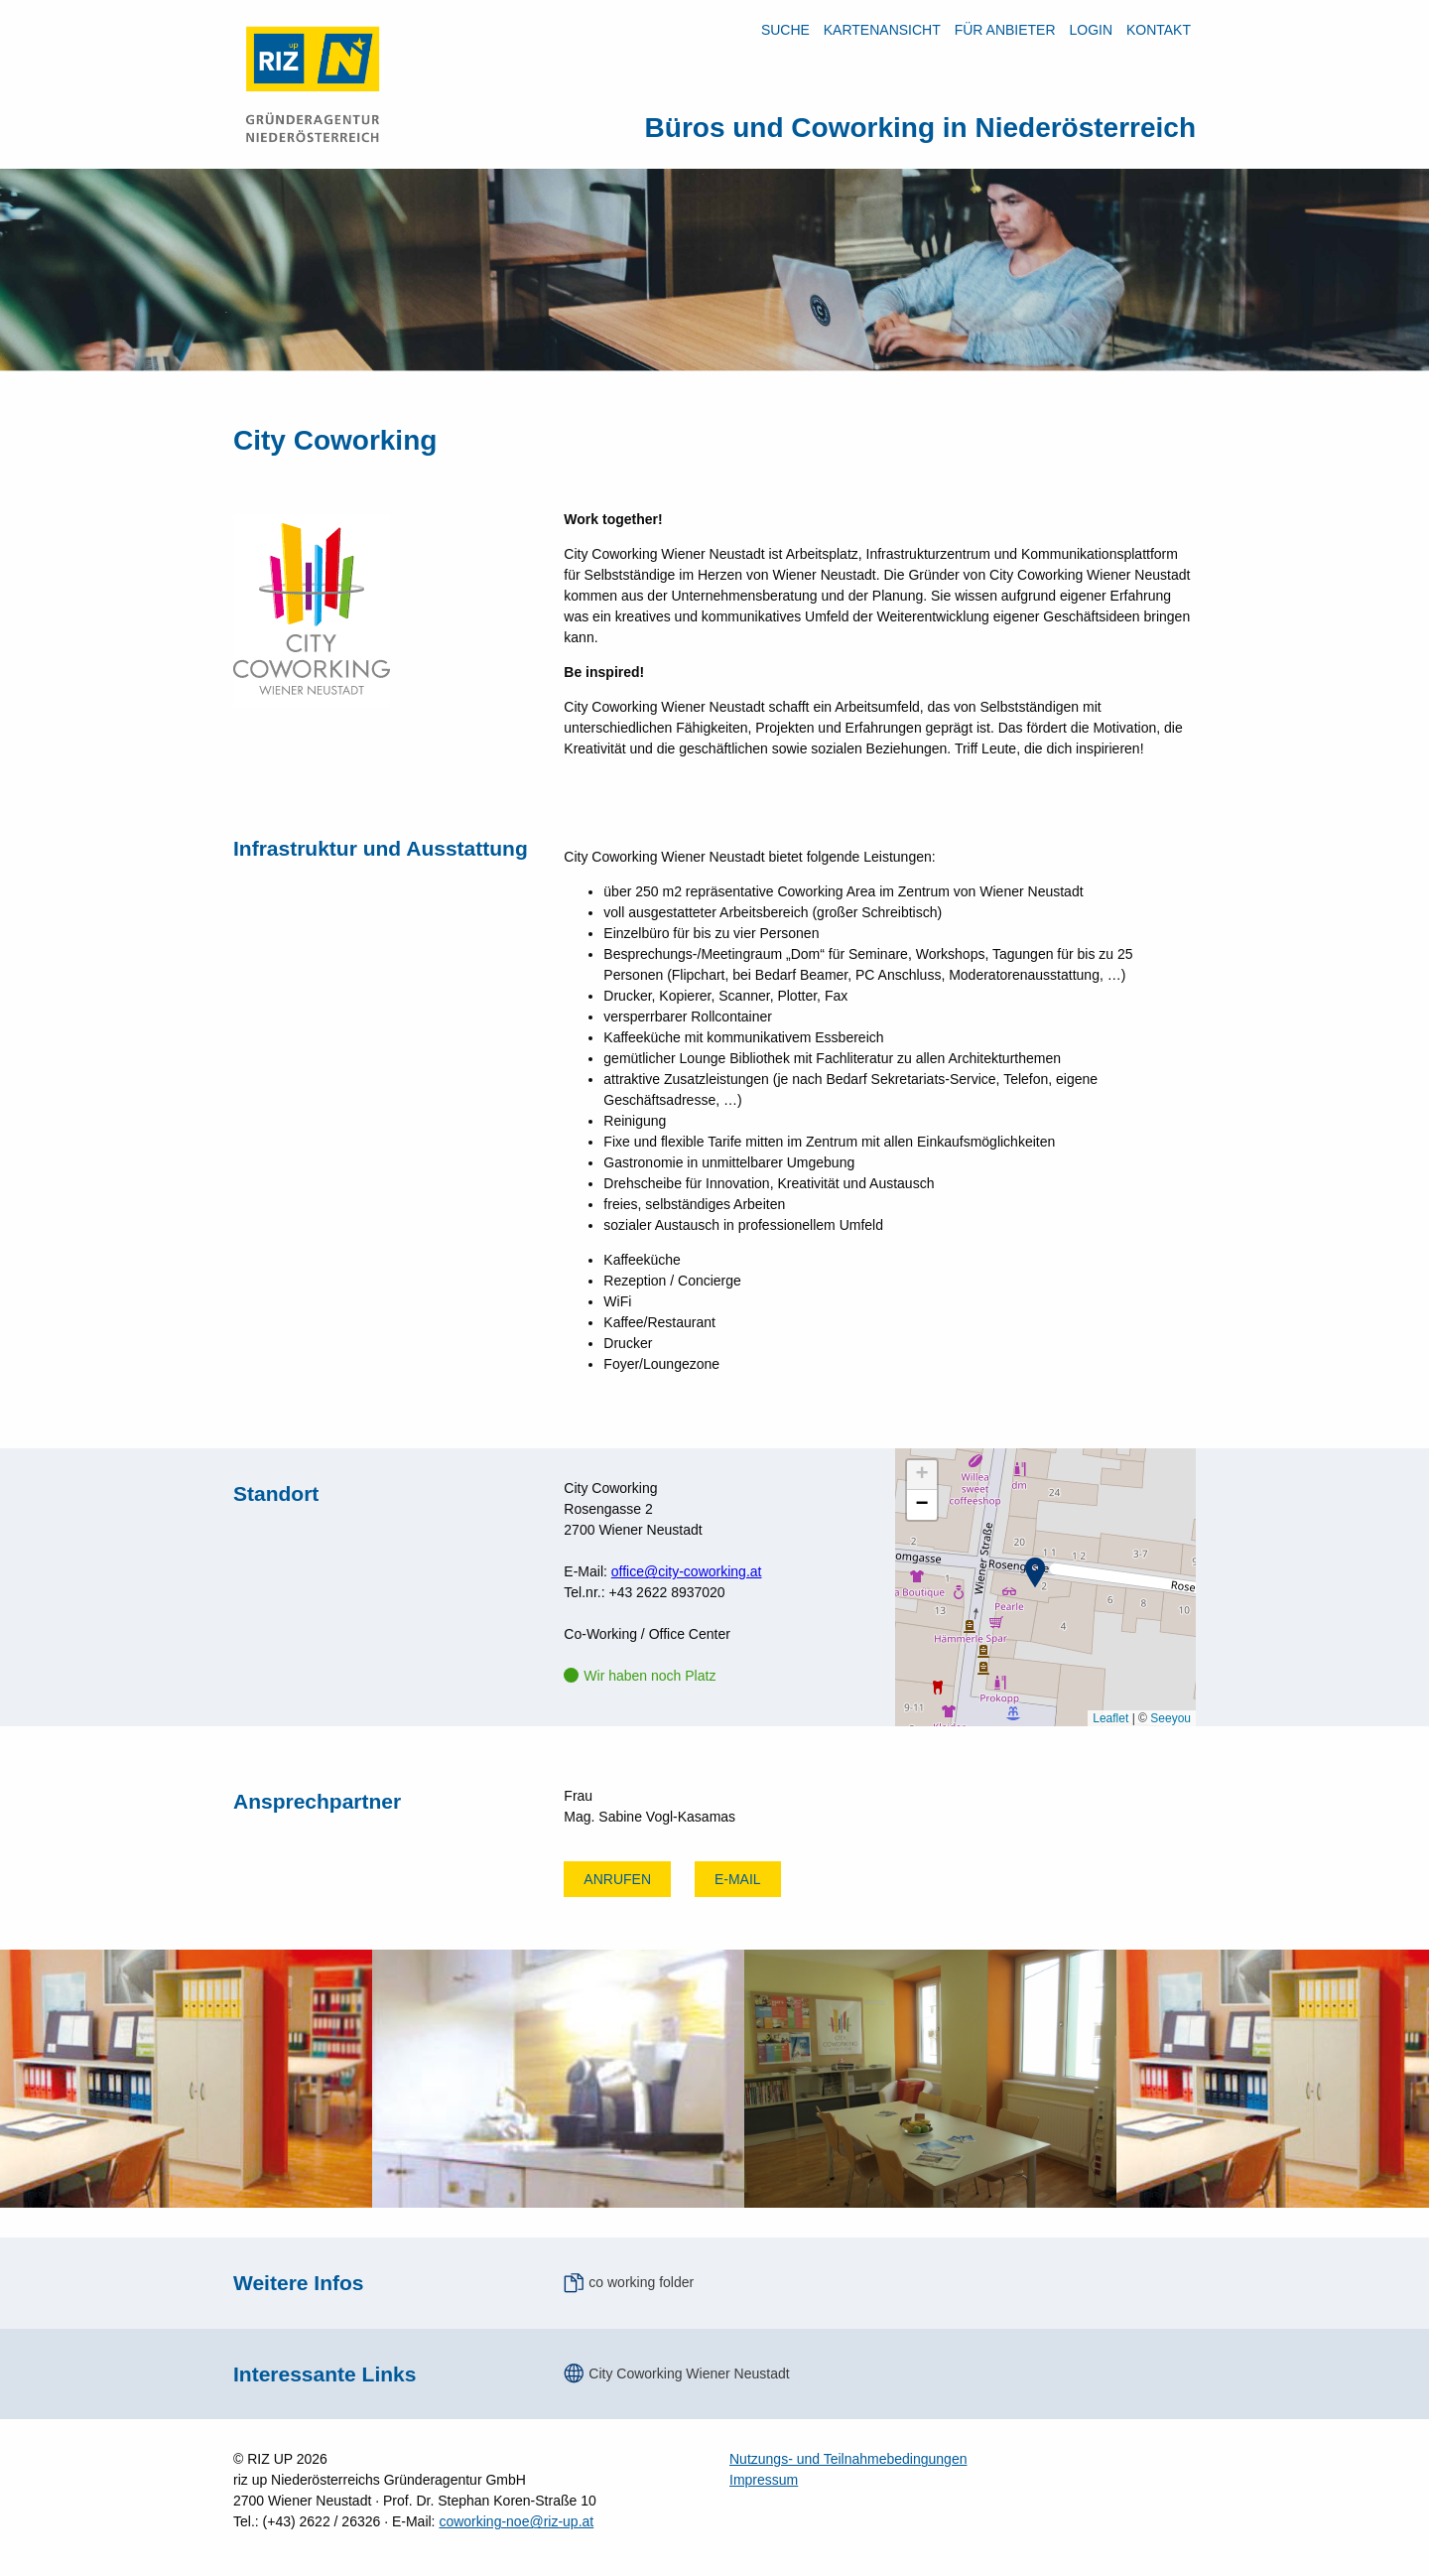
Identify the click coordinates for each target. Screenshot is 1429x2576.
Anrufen (617, 1879)
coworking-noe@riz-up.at (516, 2521)
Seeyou (1170, 1718)
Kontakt (1158, 30)
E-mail (737, 1879)
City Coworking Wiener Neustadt (688, 2373)
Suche (785, 30)
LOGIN (1090, 30)
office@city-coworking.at (686, 1571)
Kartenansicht (882, 30)
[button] (1035, 1572)
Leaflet (1110, 1718)
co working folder (641, 2282)
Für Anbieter (1005, 30)
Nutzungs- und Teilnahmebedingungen (848, 2459)
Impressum (763, 2480)
